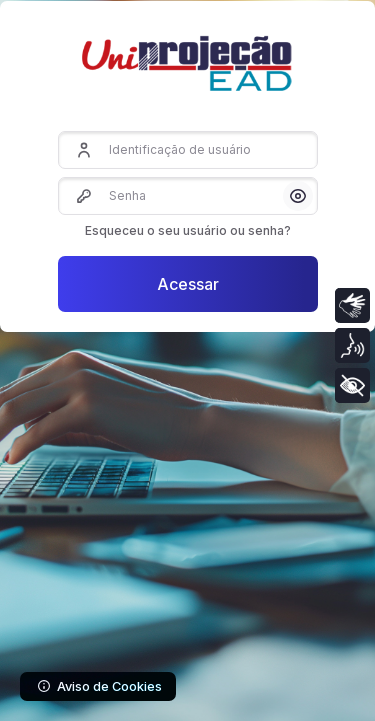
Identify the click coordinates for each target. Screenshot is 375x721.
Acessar (188, 284)
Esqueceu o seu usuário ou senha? (188, 230)
